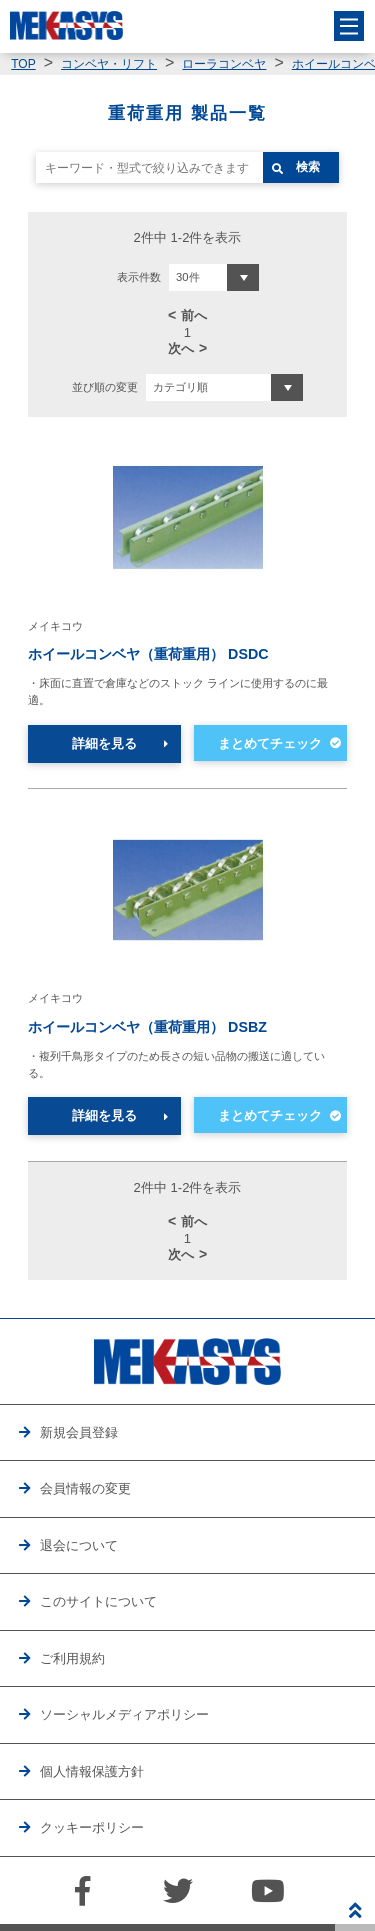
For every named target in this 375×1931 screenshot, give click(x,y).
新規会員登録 (79, 1432)
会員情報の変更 (85, 1488)
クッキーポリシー (92, 1827)
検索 (308, 167)
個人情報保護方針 (92, 1771)
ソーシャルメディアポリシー (124, 1714)
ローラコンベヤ (224, 64)
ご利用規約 (72, 1658)
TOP (23, 64)
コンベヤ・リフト (109, 64)
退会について (79, 1545)
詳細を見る (104, 743)
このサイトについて (98, 1601)
